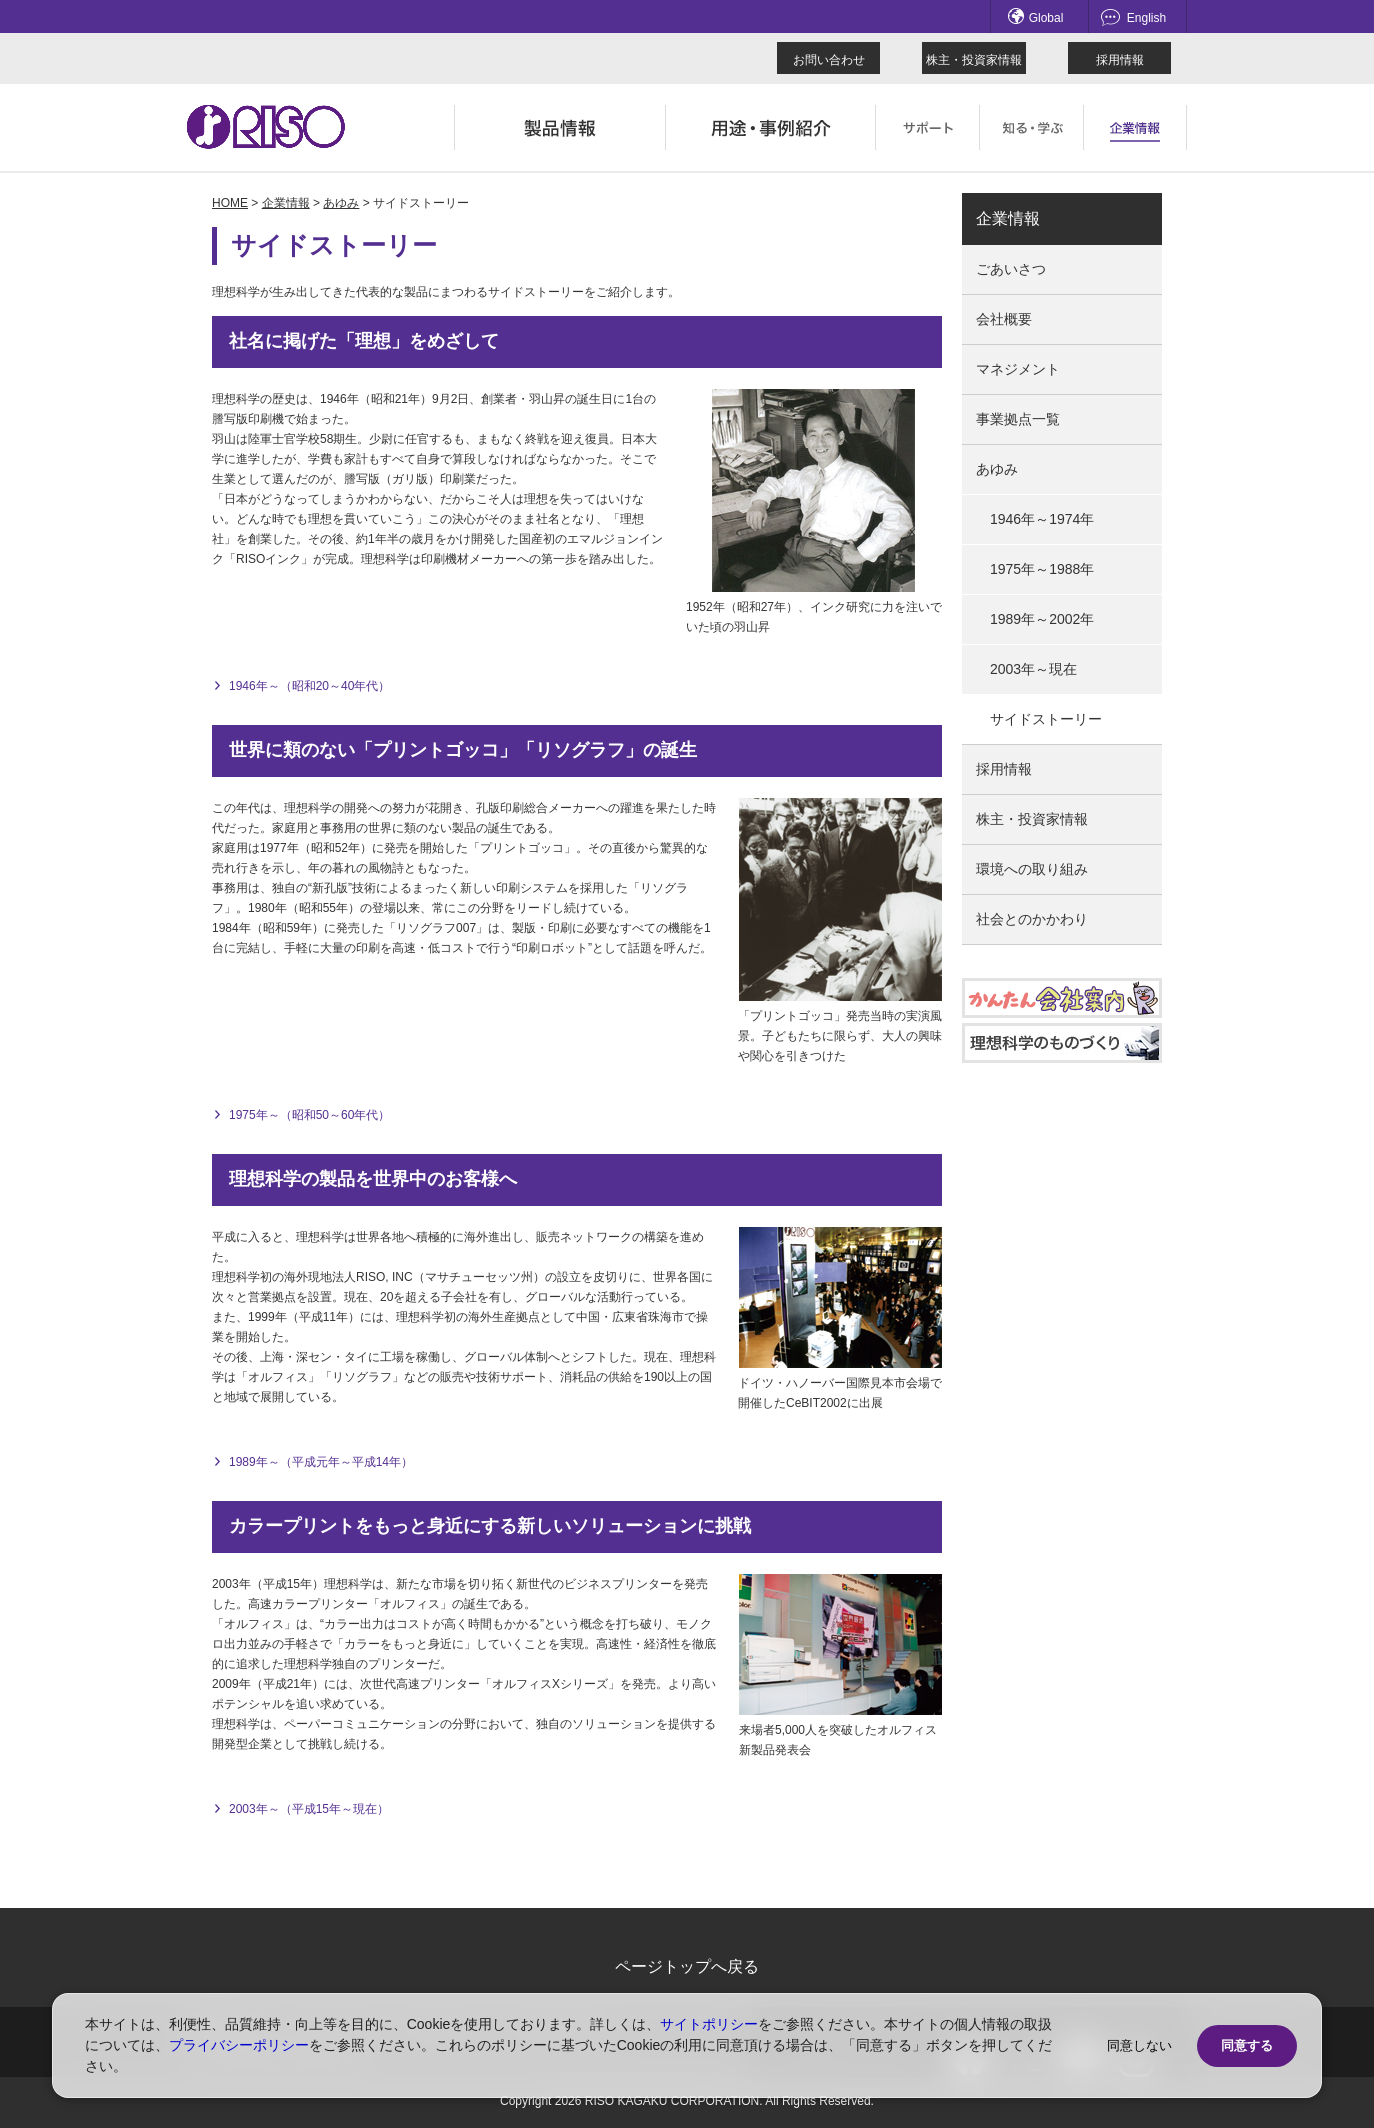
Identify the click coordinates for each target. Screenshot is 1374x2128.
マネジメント (1018, 369)
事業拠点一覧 (1018, 419)
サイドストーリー (1046, 719)
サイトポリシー (709, 2024)
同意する (1247, 2045)
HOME (230, 203)
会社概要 (1004, 319)
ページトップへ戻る (687, 1966)
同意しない (1139, 2045)
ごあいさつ (1011, 269)
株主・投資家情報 (974, 60)
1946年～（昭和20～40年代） (309, 686)
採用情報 (1120, 60)
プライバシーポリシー (239, 2045)
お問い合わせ (829, 60)
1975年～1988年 (1042, 569)
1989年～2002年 (1042, 619)
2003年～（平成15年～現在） (309, 1809)
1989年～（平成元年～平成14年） (321, 1462)
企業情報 (286, 203)
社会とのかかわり (1032, 919)
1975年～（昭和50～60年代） (309, 1115)
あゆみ (341, 203)
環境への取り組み (1032, 869)
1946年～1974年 (1042, 519)
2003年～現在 (1033, 669)
